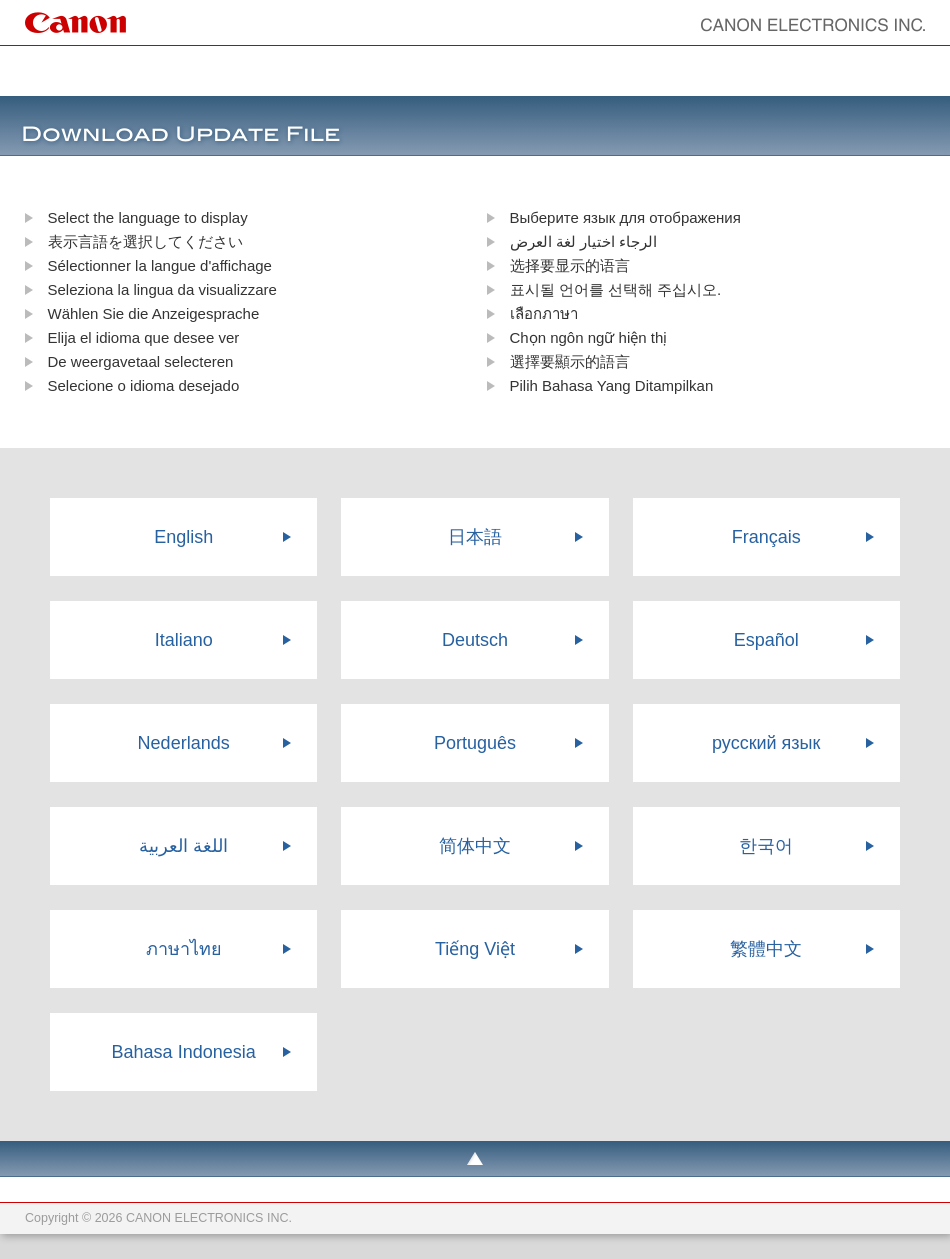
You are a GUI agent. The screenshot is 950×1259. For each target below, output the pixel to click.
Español (766, 640)
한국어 (766, 846)
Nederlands (184, 743)
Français (766, 537)
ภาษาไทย (184, 949)
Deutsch (475, 640)
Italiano (184, 640)
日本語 (475, 537)
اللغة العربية (183, 846)
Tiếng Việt (475, 949)
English (183, 537)
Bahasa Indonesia (184, 1052)
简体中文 (475, 846)
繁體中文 (766, 949)
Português (475, 743)
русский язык (766, 743)
